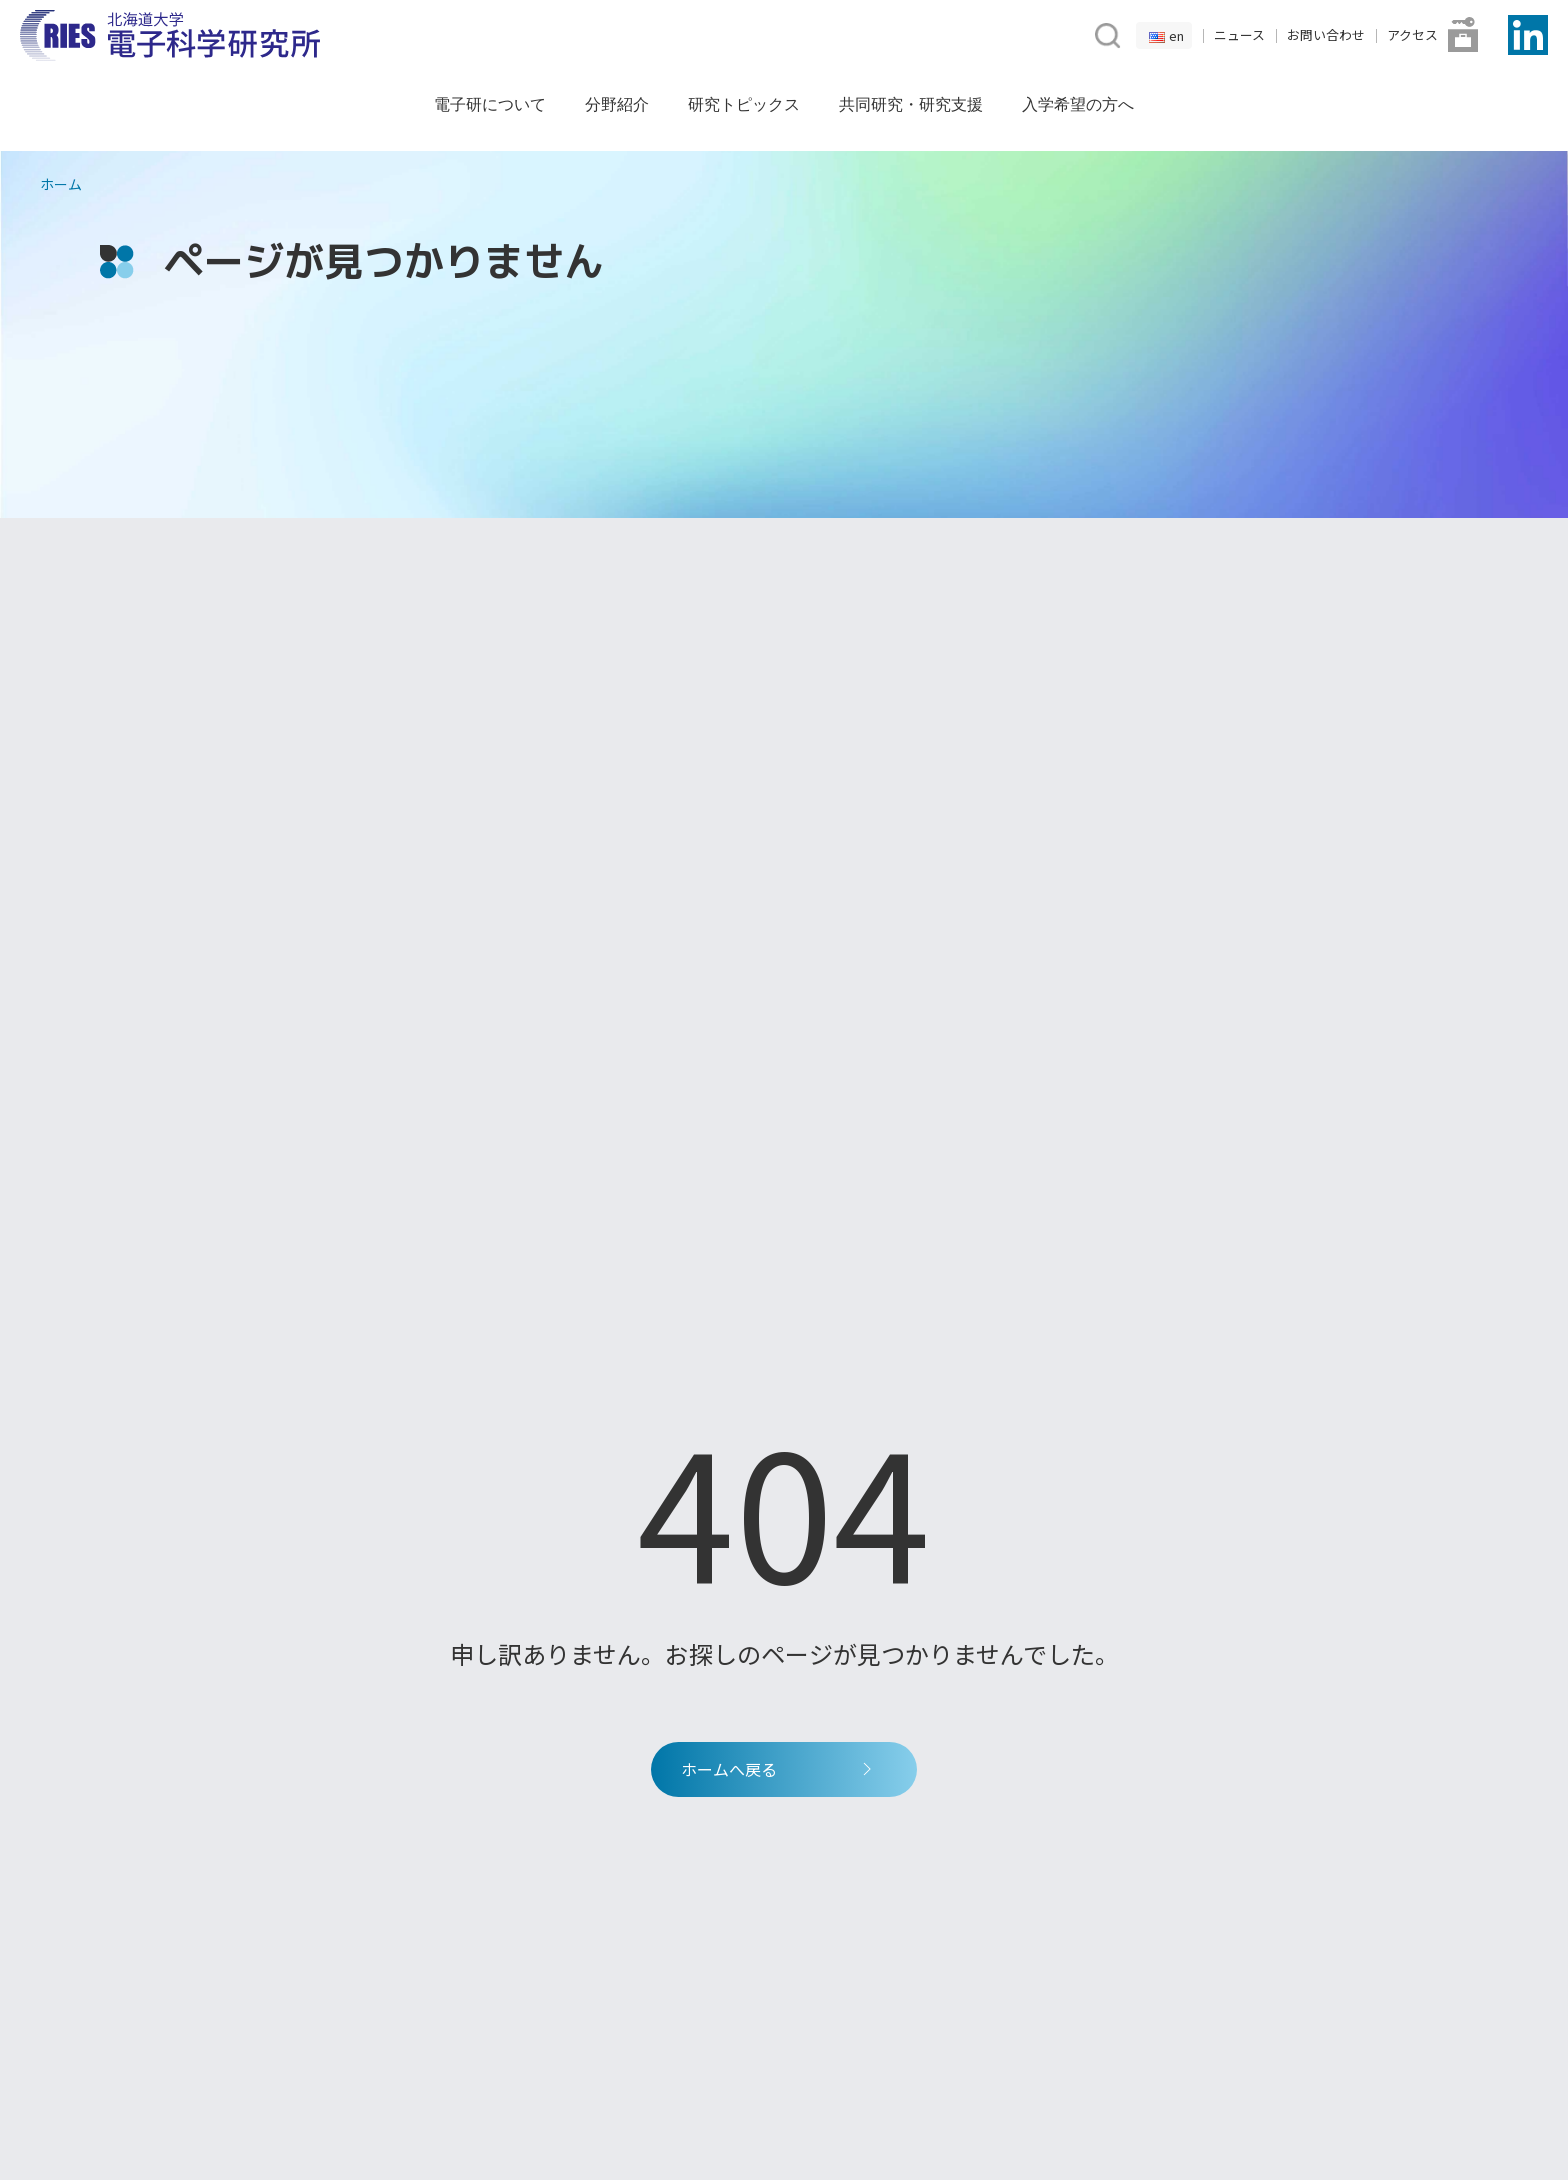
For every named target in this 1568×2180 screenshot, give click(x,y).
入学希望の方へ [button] (1078, 104)
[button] (1105, 33)
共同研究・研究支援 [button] (911, 104)
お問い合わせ (1326, 34)
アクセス (1412, 34)
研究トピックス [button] (744, 104)
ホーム (61, 184)
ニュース (1239, 34)
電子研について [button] (490, 104)
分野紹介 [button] (617, 104)
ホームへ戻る (779, 1769)
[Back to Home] (170, 35)
